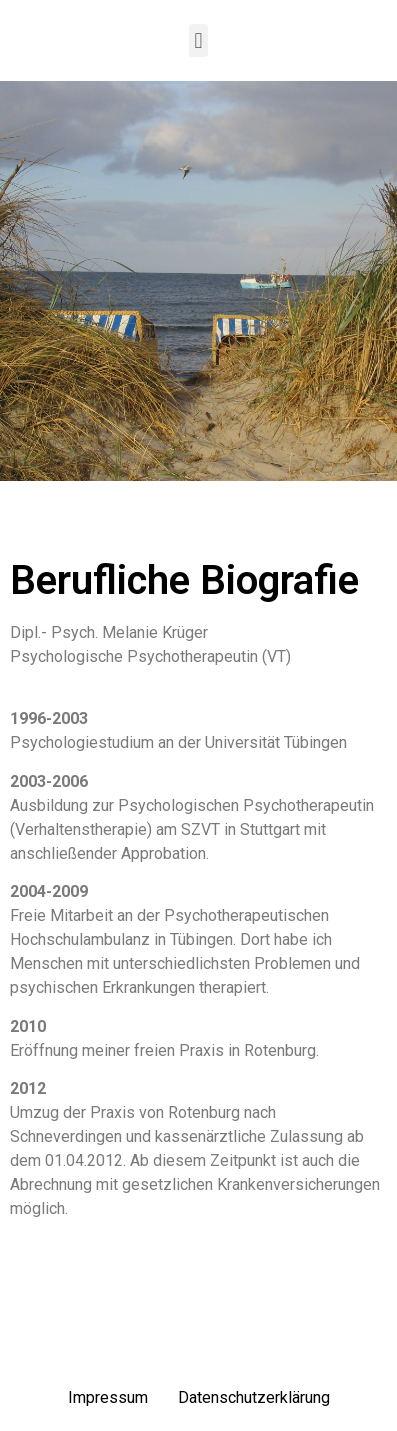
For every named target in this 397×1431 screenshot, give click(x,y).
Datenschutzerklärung (254, 1397)
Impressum (108, 1397)
